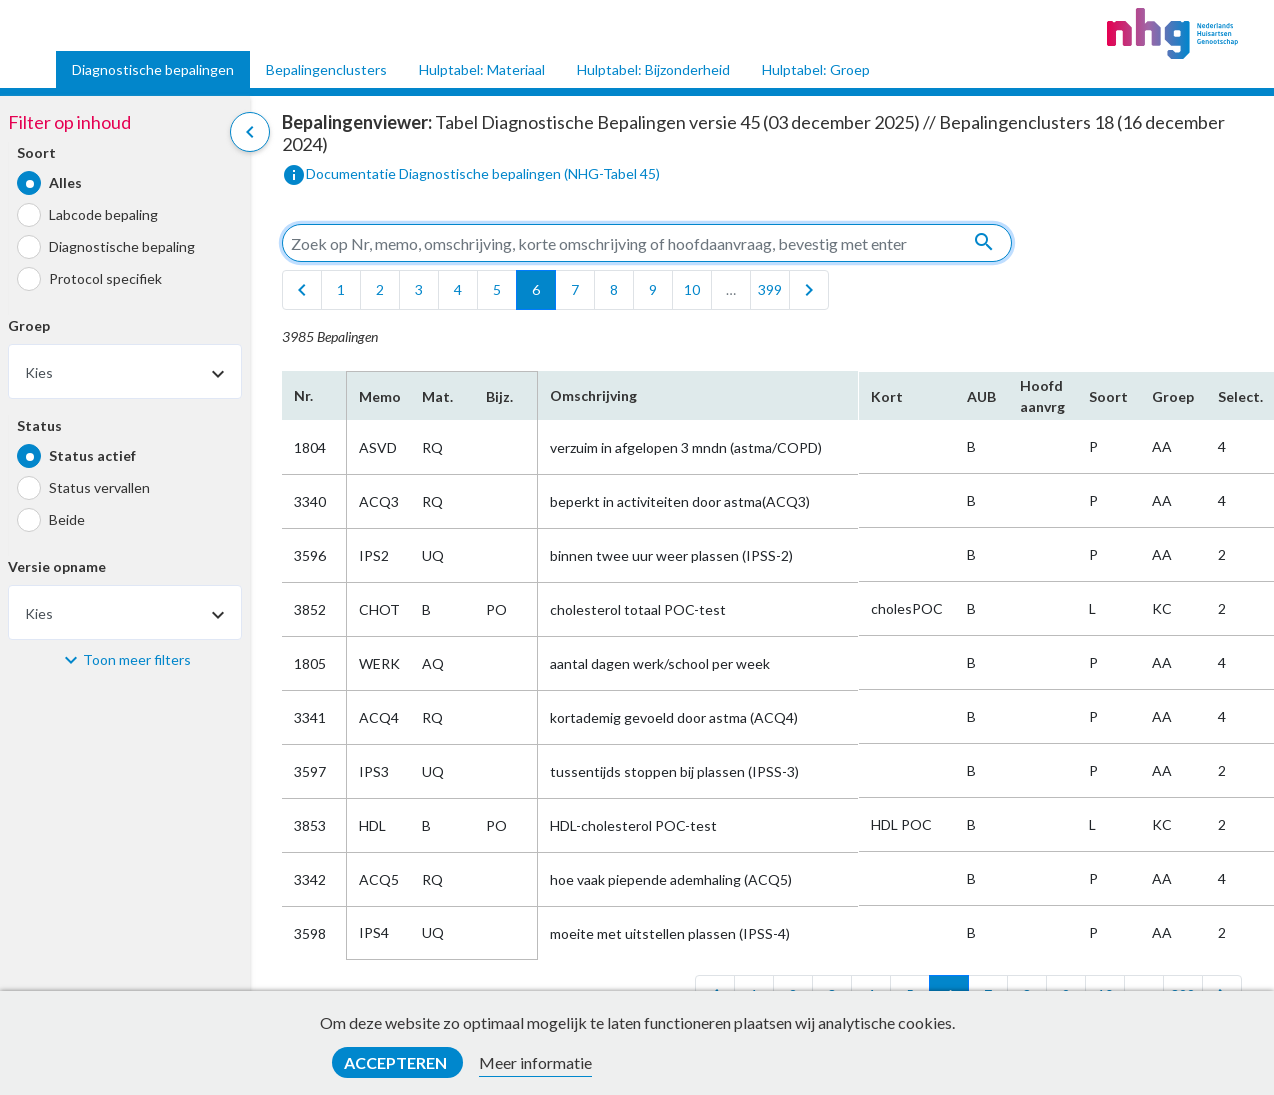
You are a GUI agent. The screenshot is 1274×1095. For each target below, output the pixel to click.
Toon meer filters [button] (137, 659)
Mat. (437, 396)
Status (39, 425)
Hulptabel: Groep (816, 69)
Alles (65, 182)
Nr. (303, 395)
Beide (67, 519)
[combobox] (125, 371)
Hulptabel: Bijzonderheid (653, 69)
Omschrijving (593, 395)
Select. (1240, 396)
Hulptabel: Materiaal (482, 69)
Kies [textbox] (39, 372)
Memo (378, 396)
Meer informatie (535, 1062)
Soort (36, 152)
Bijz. (499, 396)
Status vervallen (99, 487)
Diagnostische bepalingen (153, 69)
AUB (981, 396)
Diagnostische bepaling (122, 246)
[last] (809, 290)
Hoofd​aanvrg (1042, 396)
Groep (29, 325)
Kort (887, 396)
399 (770, 289)
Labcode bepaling (103, 214)
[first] (302, 290)
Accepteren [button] (397, 1062)
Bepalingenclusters (326, 69)
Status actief (92, 455)
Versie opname (57, 566)
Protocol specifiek (105, 278)
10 (692, 289)
